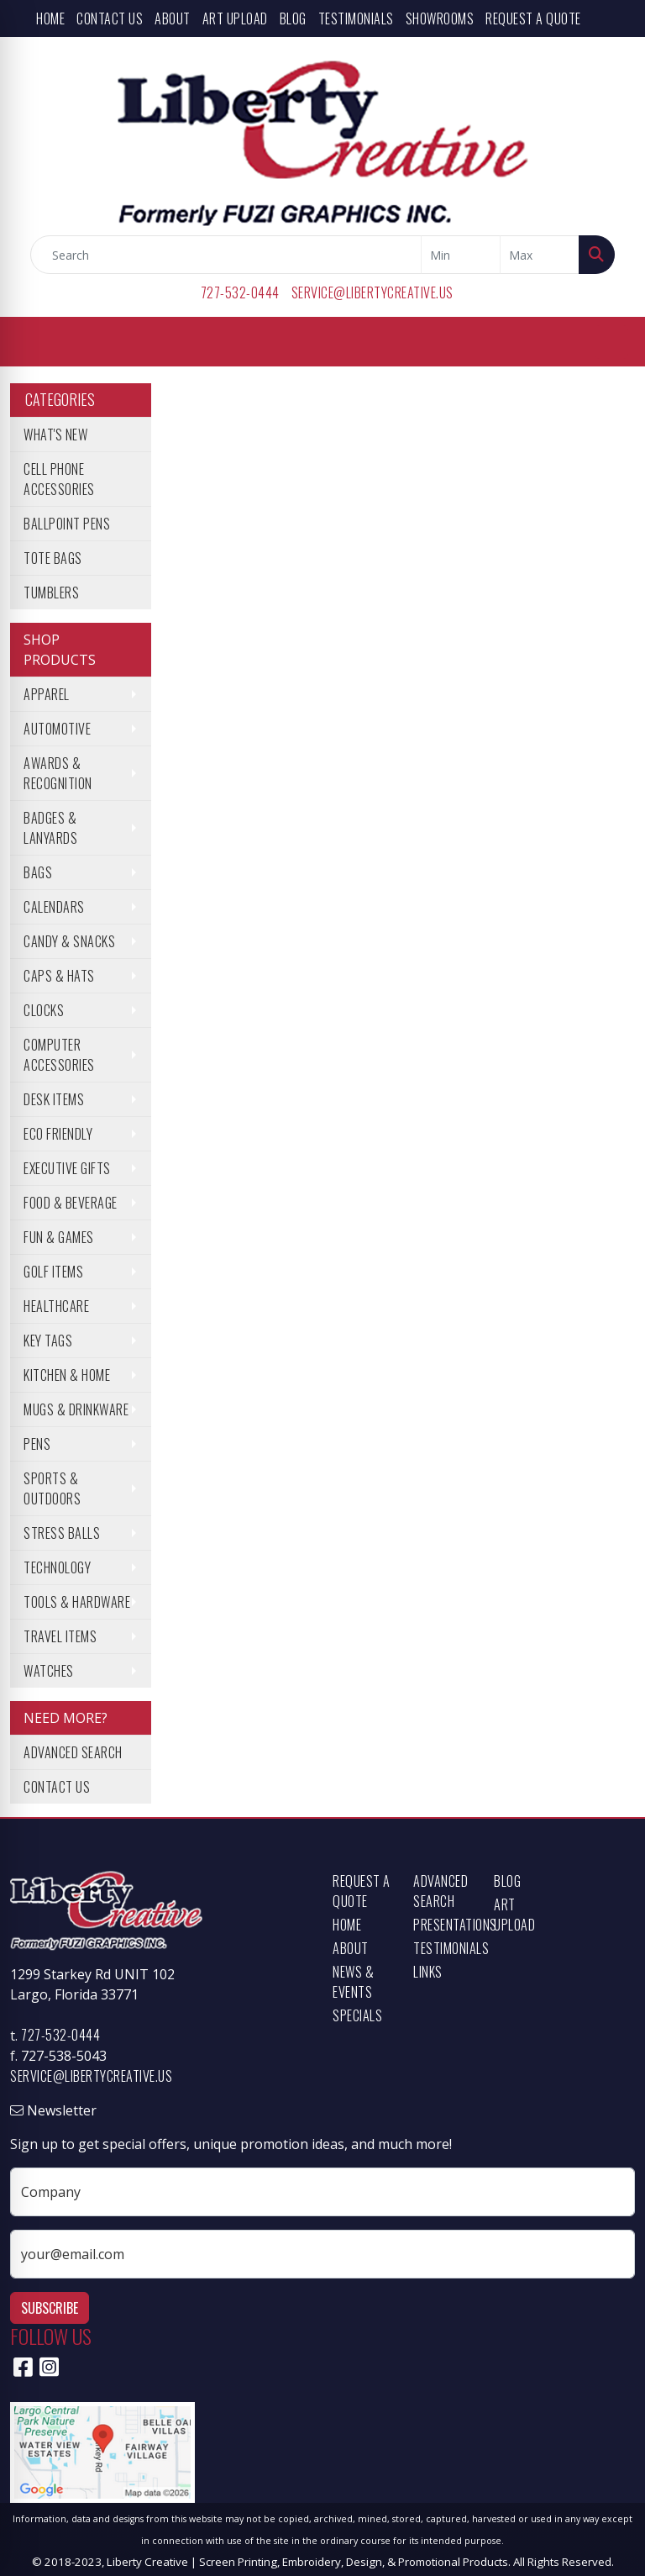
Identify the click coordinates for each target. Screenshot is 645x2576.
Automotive (57, 729)
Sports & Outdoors (52, 1488)
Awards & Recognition (58, 773)
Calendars (54, 907)
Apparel (47, 694)
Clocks (44, 1010)
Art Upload (235, 18)
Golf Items (53, 1272)
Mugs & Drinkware (76, 1409)
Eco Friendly (58, 1134)
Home (50, 18)
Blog (293, 18)
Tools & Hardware (77, 1602)
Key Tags (48, 1340)
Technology (57, 1567)
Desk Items (54, 1099)
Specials (357, 2015)
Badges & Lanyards (50, 828)
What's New (55, 434)
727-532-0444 (240, 292)
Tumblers (51, 592)
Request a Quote (533, 18)
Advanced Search (73, 1752)
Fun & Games (59, 1237)
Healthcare (56, 1306)
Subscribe (49, 2308)
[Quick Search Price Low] (461, 254)
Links (428, 1972)
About (173, 18)
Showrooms (440, 18)
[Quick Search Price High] (539, 254)
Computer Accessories (59, 1055)
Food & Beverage (71, 1203)
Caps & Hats (59, 976)
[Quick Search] (226, 254)
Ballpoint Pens (67, 524)
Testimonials (356, 18)
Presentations (443, 1925)
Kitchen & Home (67, 1375)
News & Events (353, 1982)
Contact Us (109, 18)
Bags (38, 872)
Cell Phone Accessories (59, 479)
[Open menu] (611, 342)
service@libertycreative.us (372, 292)
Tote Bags (53, 558)
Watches (49, 1671)
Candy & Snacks (69, 941)
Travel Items (60, 1636)
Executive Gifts (67, 1168)
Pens (37, 1444)
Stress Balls (62, 1533)
